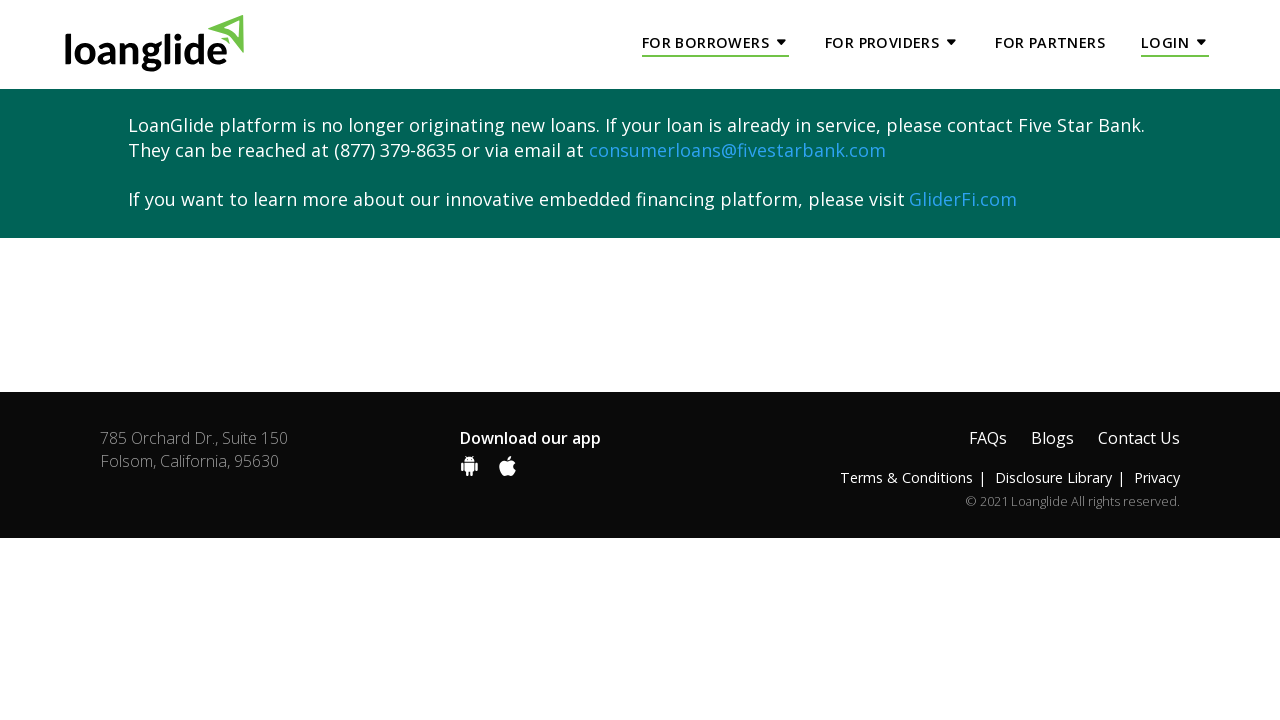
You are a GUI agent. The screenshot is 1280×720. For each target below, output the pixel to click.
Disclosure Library (1053, 477)
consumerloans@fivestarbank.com (737, 150)
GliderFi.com (963, 199)
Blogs (1052, 438)
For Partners (1050, 42)
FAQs (988, 438)
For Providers (882, 42)
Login (1165, 42)
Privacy (1157, 477)
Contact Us (1139, 438)
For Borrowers (705, 42)
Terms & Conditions (906, 477)
